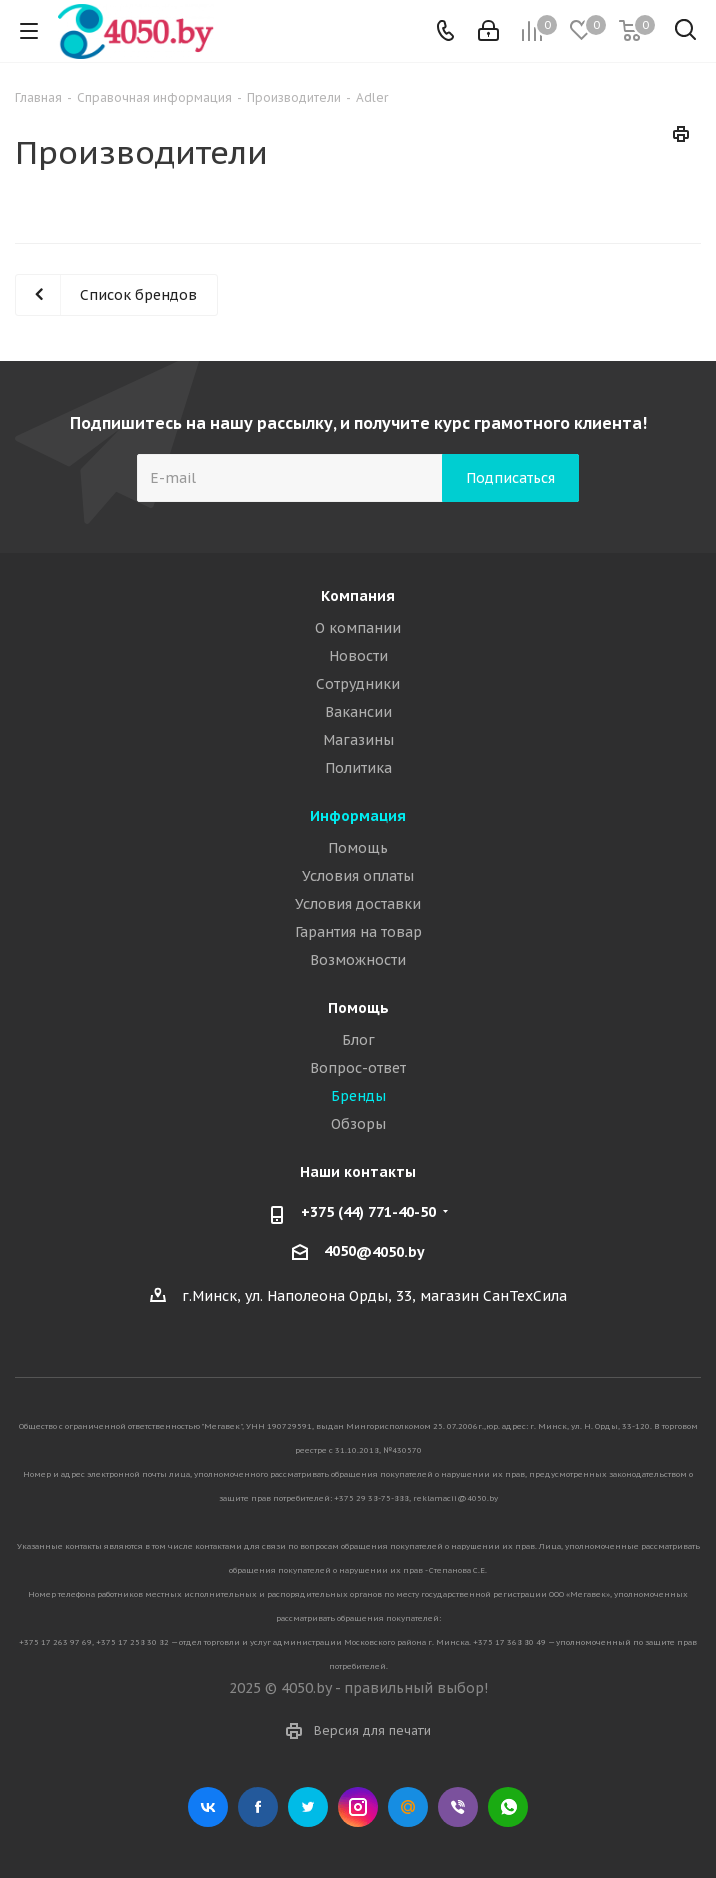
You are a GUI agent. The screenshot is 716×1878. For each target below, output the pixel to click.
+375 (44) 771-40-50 (368, 1212)
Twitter (308, 1807)
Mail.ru (408, 1807)
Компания (358, 596)
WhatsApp (508, 1807)
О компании (358, 628)
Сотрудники (358, 684)
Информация (358, 816)
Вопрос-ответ (358, 1068)
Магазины (358, 740)
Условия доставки (358, 904)
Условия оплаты (358, 876)
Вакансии (358, 712)
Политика (358, 768)
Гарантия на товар (358, 932)
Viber (458, 1807)
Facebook (258, 1807)
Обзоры (358, 1124)
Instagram (358, 1807)
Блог (358, 1040)
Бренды (358, 1096)
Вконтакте (208, 1807)
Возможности (358, 960)
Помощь (358, 848)
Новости (358, 656)
